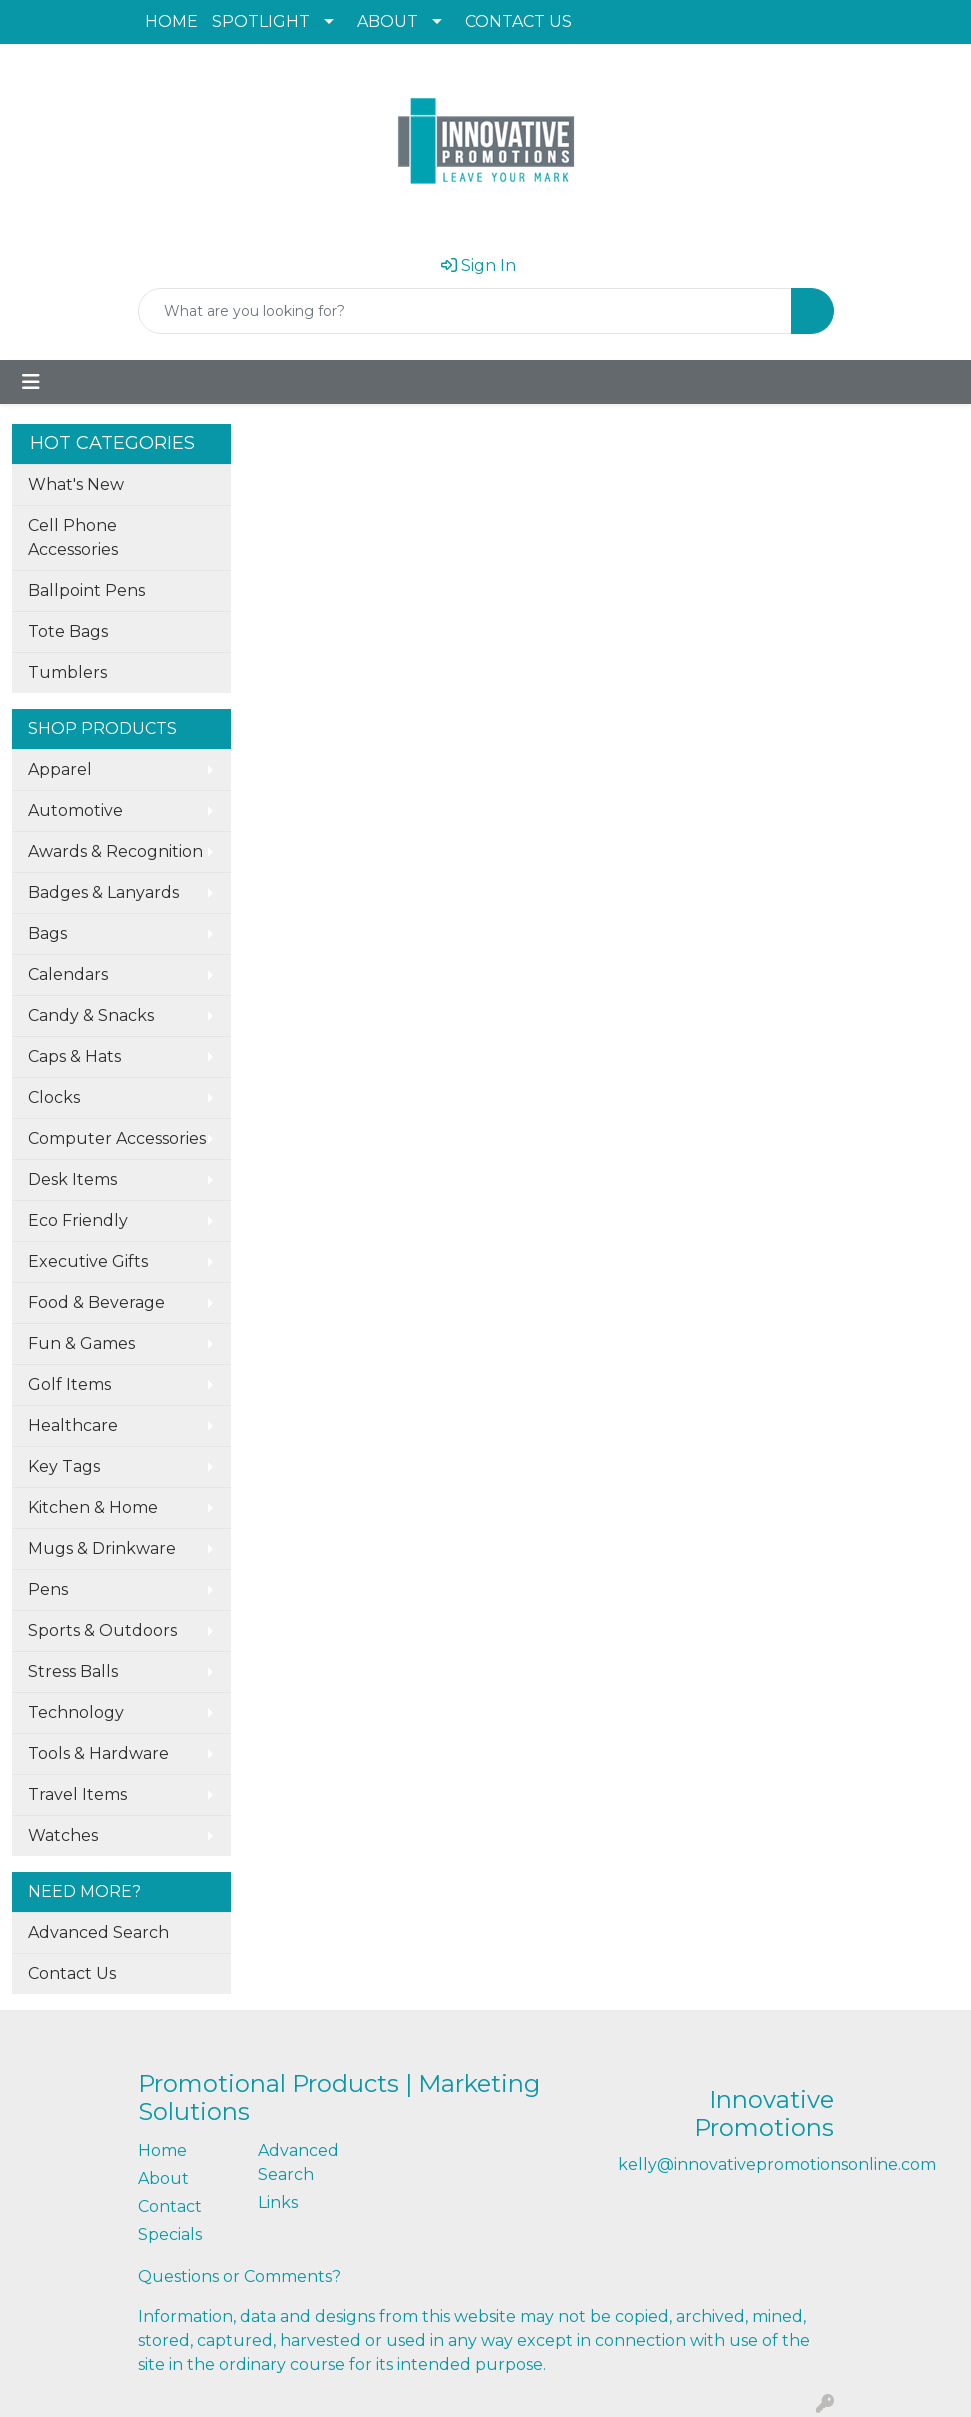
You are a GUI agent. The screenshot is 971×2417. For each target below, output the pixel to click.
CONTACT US (518, 21)
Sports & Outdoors (102, 1630)
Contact (170, 2206)
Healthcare (73, 1425)
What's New (76, 484)
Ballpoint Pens (86, 590)
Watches (63, 1835)
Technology (76, 1712)
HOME (171, 21)
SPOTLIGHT (261, 21)
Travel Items (77, 1794)
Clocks (54, 1097)
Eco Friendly (78, 1220)
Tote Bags (68, 631)
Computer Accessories (117, 1138)
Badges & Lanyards (103, 892)
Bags (47, 933)
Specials (170, 2234)
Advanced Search (98, 1932)
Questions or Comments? (239, 2276)
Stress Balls (73, 1671)
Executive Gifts (88, 1261)
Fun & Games (81, 1343)
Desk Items (72, 1179)
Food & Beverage (96, 1302)
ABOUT (387, 21)
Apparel (60, 769)
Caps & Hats (74, 1056)
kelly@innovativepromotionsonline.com (777, 2164)
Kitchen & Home (93, 1507)
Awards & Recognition (115, 851)
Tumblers (67, 672)
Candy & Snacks (91, 1015)
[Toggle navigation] (31, 382)
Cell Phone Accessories (73, 537)
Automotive (75, 810)
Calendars (68, 974)
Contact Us (72, 1973)
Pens (48, 1589)
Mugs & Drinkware (102, 1548)
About (163, 2178)
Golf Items (69, 1384)
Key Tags (64, 1466)
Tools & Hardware (98, 1753)
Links (278, 2202)
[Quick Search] (465, 311)
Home (162, 2150)
